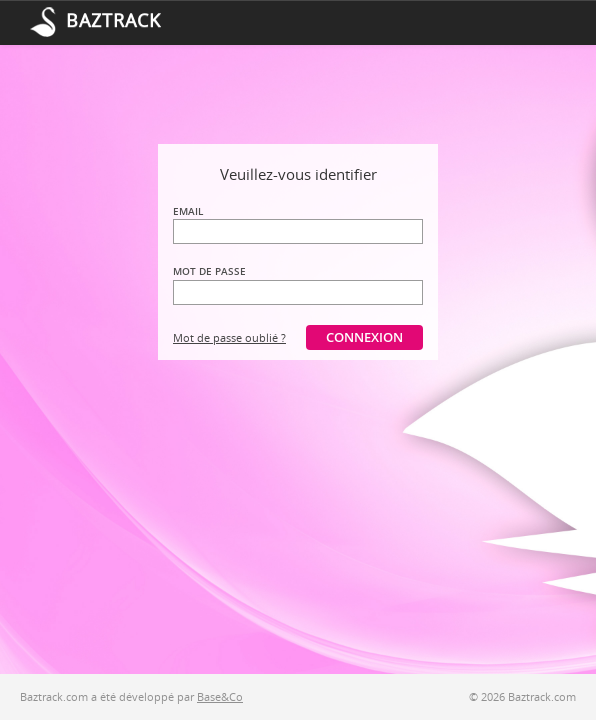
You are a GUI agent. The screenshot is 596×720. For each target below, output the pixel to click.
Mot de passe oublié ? (229, 337)
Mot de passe (209, 271)
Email (188, 211)
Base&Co (220, 696)
